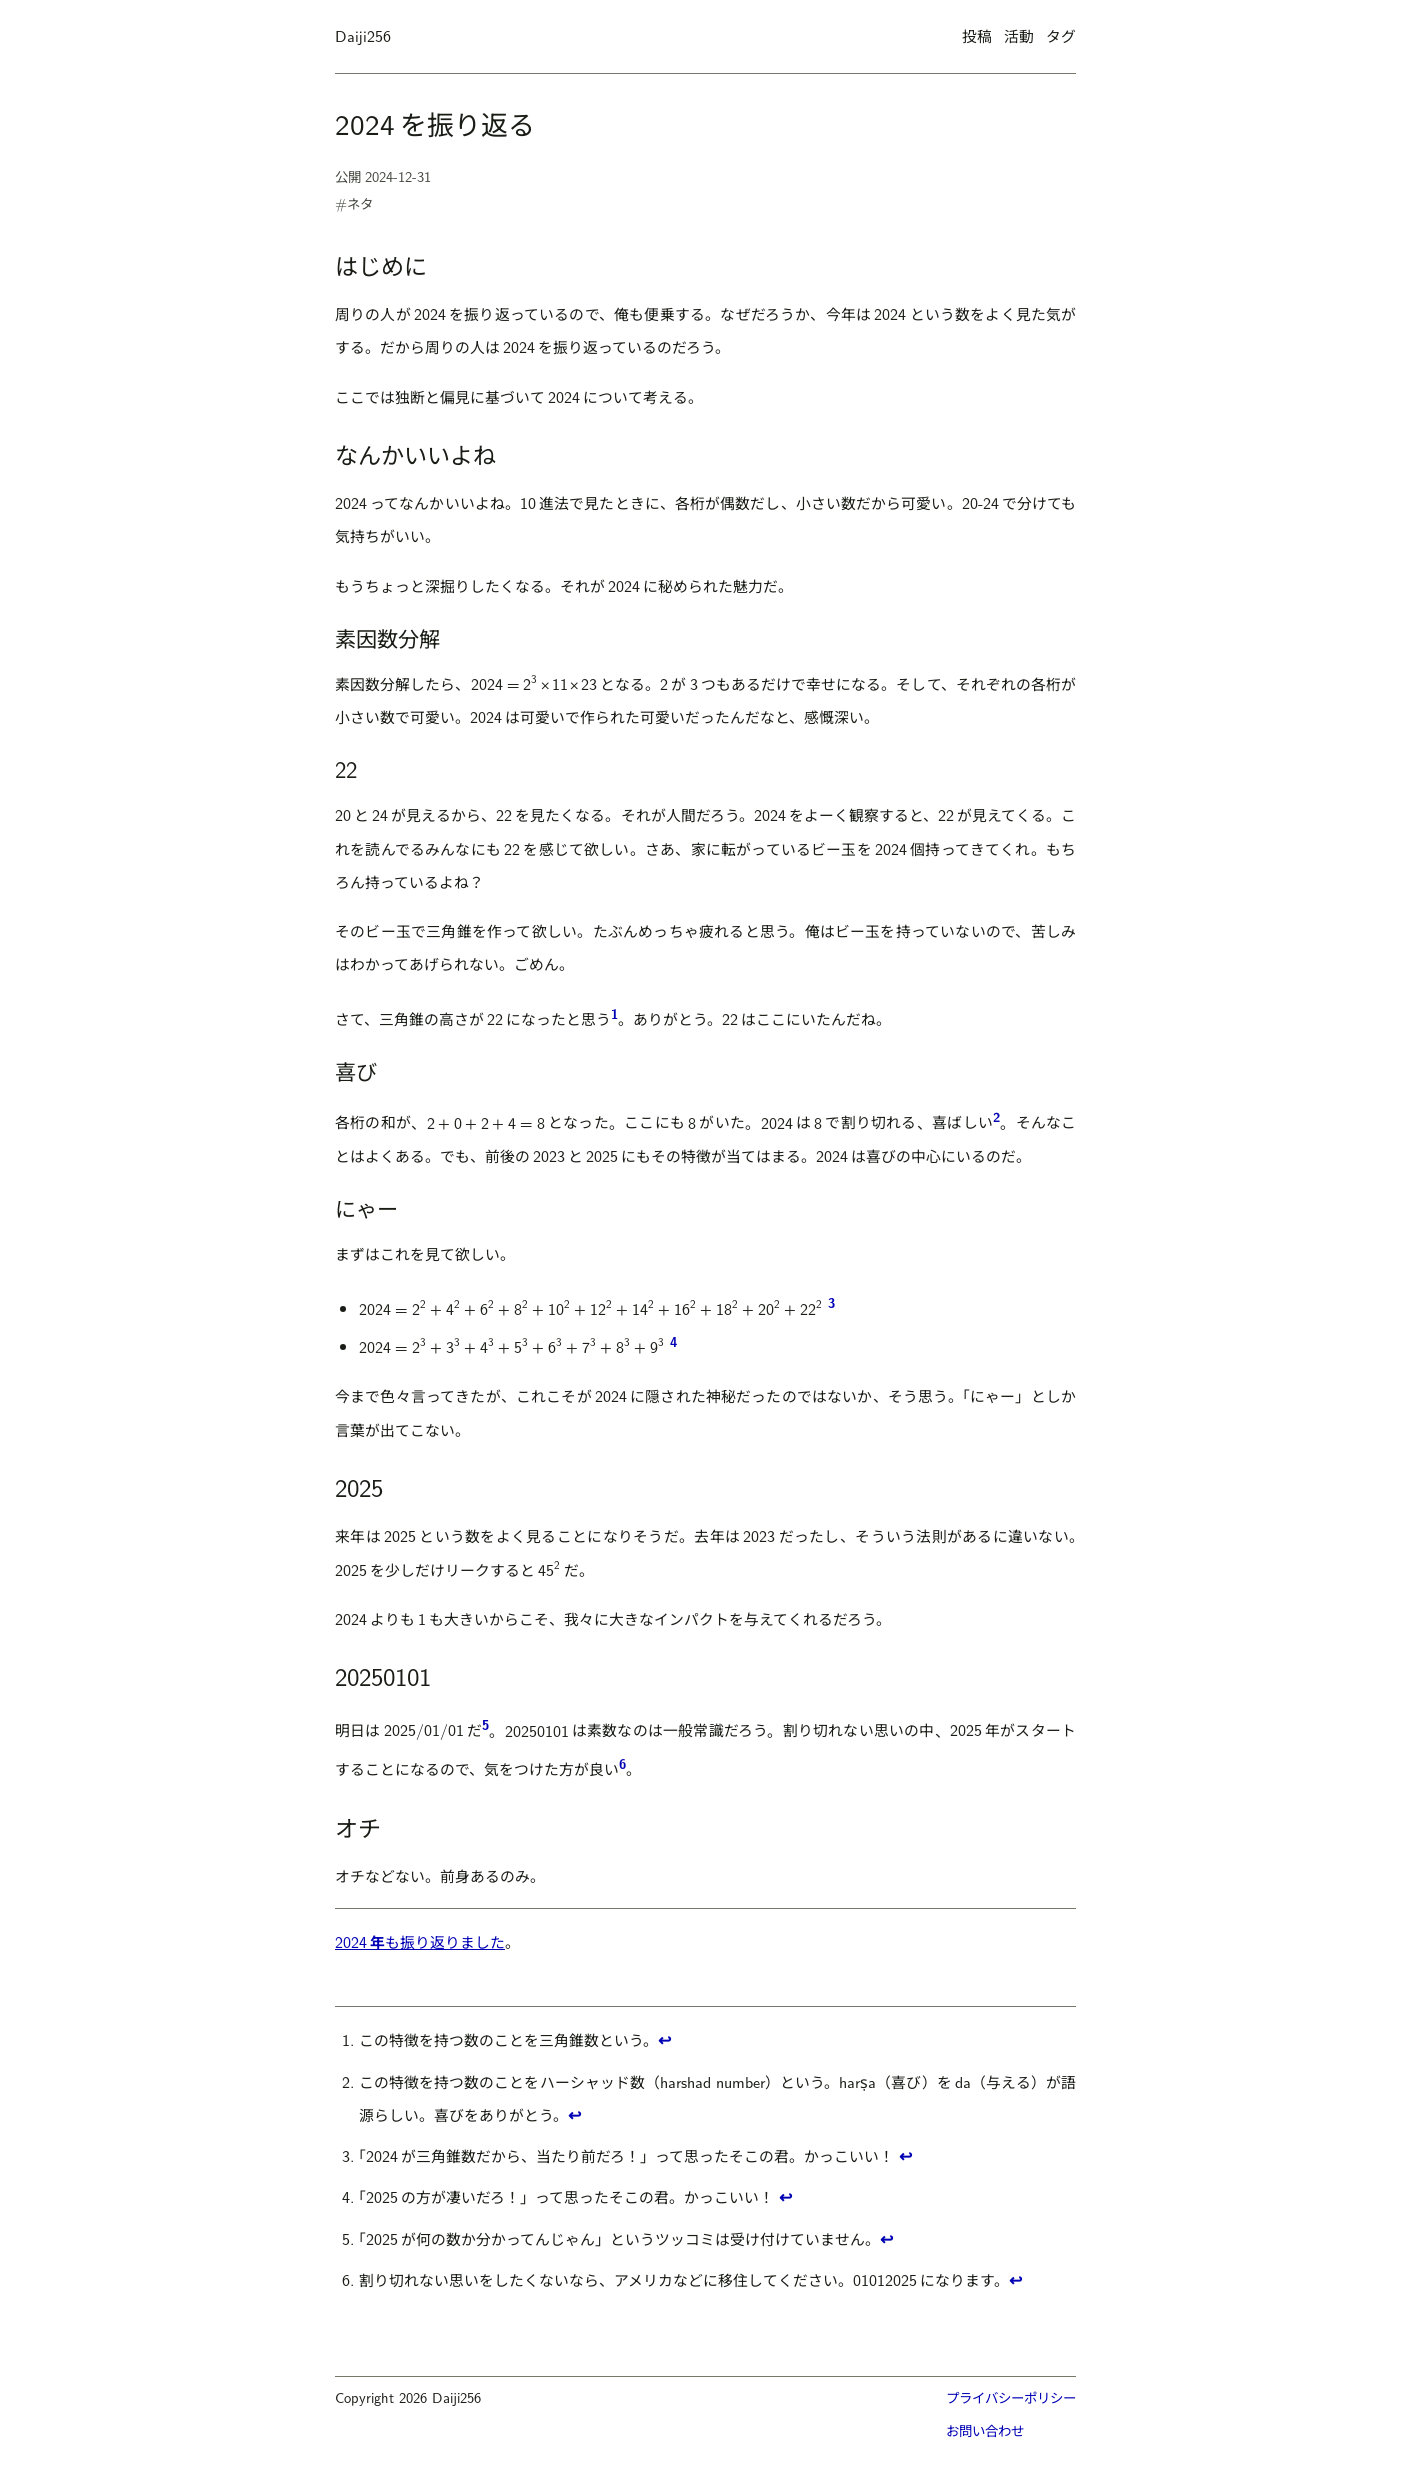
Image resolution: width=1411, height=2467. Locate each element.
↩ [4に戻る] (785, 2196)
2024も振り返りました (420, 1941)
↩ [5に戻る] (886, 2238)
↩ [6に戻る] (1015, 2279)
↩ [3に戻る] (905, 2155)
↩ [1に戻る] (664, 2039)
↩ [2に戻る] (574, 2114)
